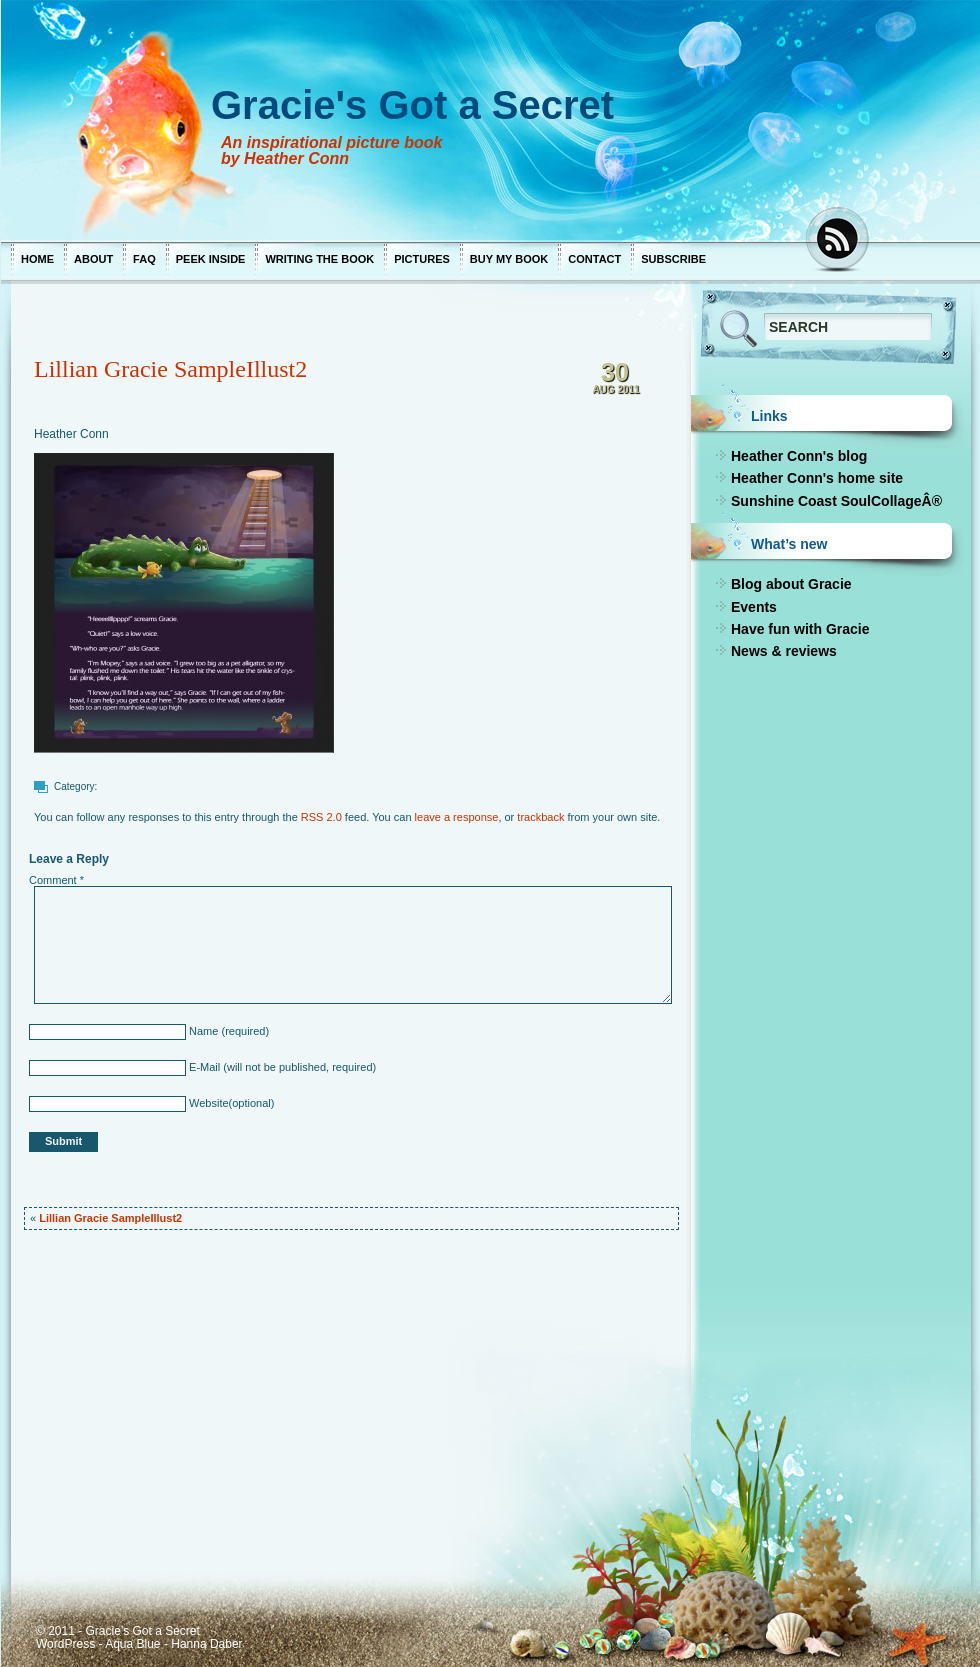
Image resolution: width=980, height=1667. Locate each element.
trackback (539, 817)
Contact (593, 259)
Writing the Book (318, 259)
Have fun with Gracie (799, 629)
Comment (55, 880)
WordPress (64, 1644)
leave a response (456, 817)
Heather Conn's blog (798, 456)
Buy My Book (508, 259)
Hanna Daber (205, 1644)
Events (753, 607)
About (92, 259)
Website (206, 1103)
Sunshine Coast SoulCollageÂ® (835, 501)
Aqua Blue (131, 1644)
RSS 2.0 (320, 817)
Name (201, 1031)
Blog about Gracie (790, 584)
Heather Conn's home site (816, 478)
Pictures (421, 259)
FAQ (143, 259)
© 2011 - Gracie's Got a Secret (117, 1631)
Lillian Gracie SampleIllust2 (169, 369)
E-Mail (202, 1067)
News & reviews (783, 651)
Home (36, 259)
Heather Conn (70, 434)
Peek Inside (210, 259)
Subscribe (672, 259)
